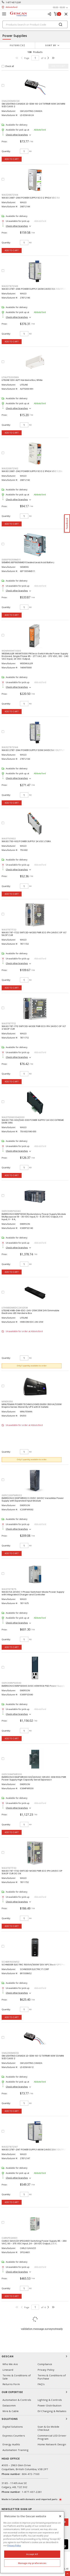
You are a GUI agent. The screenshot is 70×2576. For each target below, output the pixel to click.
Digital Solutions (12, 2426)
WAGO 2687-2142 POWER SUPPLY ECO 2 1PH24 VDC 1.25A (32, 471)
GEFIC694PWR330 (12, 1774)
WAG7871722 (9, 929)
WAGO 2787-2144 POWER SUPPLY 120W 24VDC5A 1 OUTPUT (33, 750)
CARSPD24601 (9, 2238)
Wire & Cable (10, 2411)
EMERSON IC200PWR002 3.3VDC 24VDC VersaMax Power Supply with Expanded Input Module (33, 1499)
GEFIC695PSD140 (11, 1211)
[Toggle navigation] (4, 14)
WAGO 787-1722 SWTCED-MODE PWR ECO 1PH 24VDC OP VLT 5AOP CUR (34, 934)
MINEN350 (7, 1401)
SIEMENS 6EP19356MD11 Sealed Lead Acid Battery (28, 562)
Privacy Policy (46, 2369)
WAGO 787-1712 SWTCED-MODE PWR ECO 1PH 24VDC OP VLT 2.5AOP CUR (34, 1027)
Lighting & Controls (50, 2399)
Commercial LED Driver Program (52, 2437)
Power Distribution (50, 2405)
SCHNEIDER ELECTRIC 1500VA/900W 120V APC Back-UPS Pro (33, 1964)
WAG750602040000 (13, 1117)
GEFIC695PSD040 (11, 1682)
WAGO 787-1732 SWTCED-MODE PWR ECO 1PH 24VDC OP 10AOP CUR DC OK (32, 1872)
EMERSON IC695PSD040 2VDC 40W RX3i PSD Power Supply (33, 1685)
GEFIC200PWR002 (12, 1495)
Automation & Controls (16, 2399)
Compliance (45, 2364)
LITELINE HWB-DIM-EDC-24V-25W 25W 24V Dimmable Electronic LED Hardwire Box (30, 1312)
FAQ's (41, 2384)
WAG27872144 (10, 747)
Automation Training (15, 2450)
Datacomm (9, 2405)
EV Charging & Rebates (52, 2411)
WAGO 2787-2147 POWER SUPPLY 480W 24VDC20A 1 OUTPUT (34, 2149)
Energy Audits (11, 2444)
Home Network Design (52, 2444)
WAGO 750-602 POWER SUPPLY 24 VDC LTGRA (26, 841)
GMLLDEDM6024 (11, 101)
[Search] (35, 24)
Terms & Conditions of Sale (16, 2377)
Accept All (32, 2554)
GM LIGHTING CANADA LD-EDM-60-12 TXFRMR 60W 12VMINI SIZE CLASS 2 (33, 2057)
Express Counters (13, 2435)
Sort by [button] (50, 45)
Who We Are (10, 2364)
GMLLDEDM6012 (10, 2053)
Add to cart (12, 159)
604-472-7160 (30, 2474)
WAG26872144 (10, 194)
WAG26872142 (10, 468)
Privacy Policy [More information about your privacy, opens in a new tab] (14, 2545)
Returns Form (11, 2384)
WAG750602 (9, 838)
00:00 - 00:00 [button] (59, 7)
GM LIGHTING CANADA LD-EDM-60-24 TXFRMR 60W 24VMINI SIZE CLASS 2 (33, 105)
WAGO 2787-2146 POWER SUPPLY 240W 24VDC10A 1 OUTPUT (34, 289)
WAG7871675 (9, 1589)
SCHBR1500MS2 (10, 1961)
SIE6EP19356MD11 (11, 559)
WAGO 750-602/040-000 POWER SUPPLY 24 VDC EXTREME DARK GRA (33, 1121)
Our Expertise (35, 2392)
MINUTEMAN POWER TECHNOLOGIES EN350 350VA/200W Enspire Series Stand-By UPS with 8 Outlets (32, 1405)
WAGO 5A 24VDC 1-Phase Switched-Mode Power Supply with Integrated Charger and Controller (33, 1593)
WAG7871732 (9, 1868)
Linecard (7, 2369)
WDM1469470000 (11, 650)
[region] (32, 2542)
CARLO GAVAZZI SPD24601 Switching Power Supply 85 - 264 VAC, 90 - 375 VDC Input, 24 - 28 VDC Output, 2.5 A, (34, 2242)
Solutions (35, 2419)
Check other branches (17, 134)
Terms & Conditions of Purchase (52, 2377)
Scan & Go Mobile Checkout (48, 2428)
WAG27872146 (10, 286)
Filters (17, 45)
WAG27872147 (10, 2146)
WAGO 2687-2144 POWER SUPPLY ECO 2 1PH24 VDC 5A (31, 197)
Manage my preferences (32, 2563)
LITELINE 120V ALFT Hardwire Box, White (22, 380)
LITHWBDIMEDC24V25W (15, 1307)
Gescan (35, 2356)
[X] (60, 2516)
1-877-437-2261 (13, 2)
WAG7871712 (9, 1023)
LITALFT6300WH (10, 377)
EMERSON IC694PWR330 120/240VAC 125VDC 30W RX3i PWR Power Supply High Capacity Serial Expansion (34, 1778)
